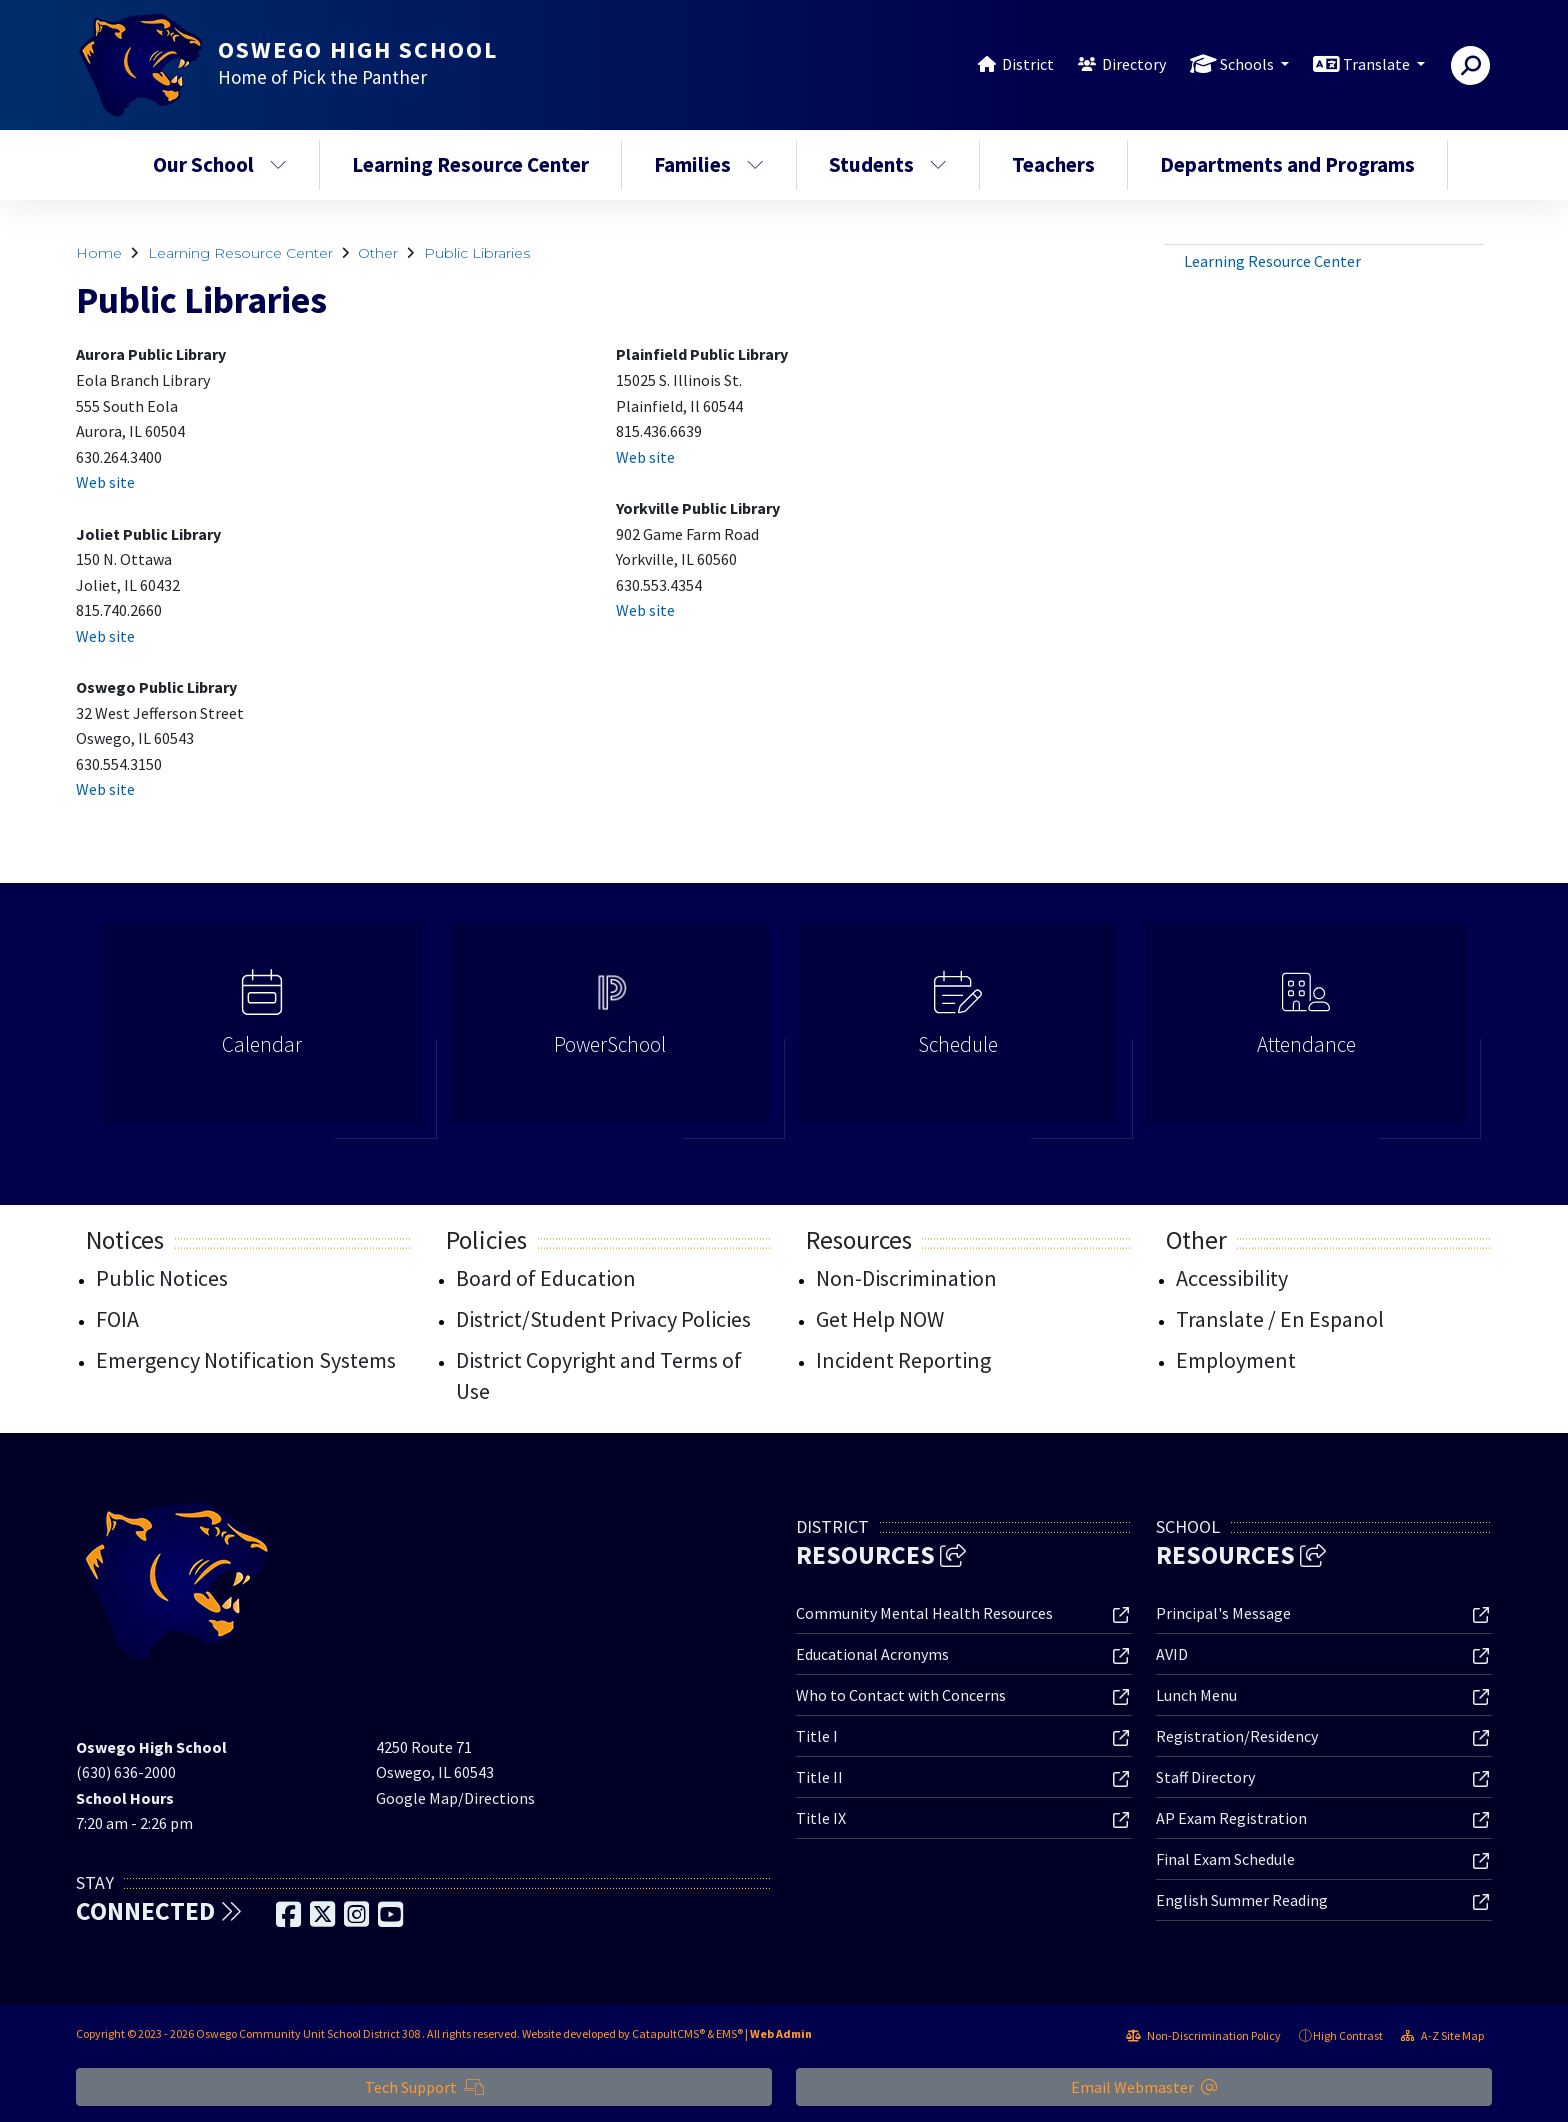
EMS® (729, 2033)
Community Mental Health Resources (924, 1613)
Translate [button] (1378, 64)
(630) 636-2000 (126, 1772)
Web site (105, 482)
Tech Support (424, 2087)
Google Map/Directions (455, 1798)
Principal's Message (1223, 1613)
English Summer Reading (1242, 1900)
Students (888, 164)
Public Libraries (477, 253)
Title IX (821, 1818)
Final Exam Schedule (1225, 1859)
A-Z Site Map (1442, 2035)
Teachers (1053, 164)
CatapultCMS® (668, 2033)
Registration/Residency (1237, 1736)
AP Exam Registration (1231, 1818)
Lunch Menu (1196, 1695)
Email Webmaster (1144, 2087)
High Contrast (1348, 2035)
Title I (817, 1736)
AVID (1172, 1654)
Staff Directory (1205, 1777)
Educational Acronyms (872, 1654)
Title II (819, 1777)
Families (709, 164)
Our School (220, 164)
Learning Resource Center (470, 164)
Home (99, 253)
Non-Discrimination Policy (1203, 2035)
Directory (1134, 64)
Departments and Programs (1287, 164)
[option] (262, 1031)
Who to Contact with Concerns (901, 1695)
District (1028, 64)
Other (378, 253)
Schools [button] (1248, 64)
